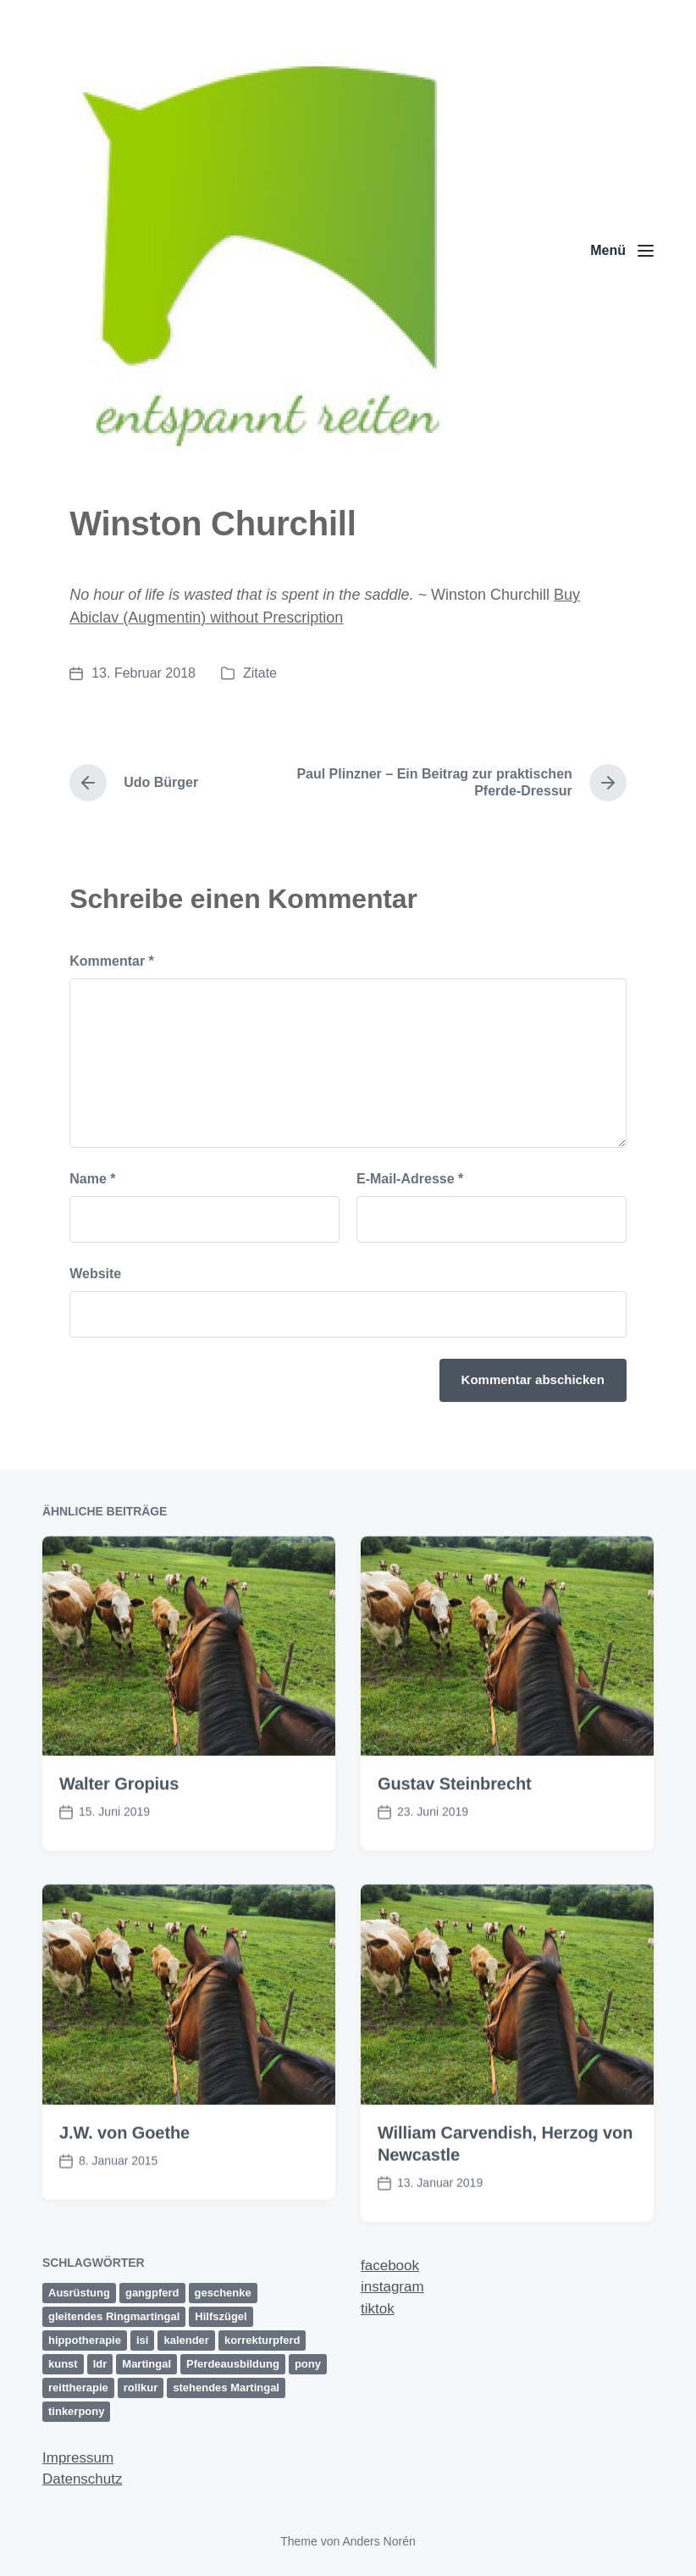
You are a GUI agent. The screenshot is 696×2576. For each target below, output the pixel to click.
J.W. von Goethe (124, 2204)
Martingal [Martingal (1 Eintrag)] (146, 2363)
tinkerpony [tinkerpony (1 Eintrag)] (76, 2411)
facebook (390, 2265)
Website (95, 1273)
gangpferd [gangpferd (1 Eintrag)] (152, 2292)
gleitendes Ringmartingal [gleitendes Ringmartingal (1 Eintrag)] (114, 2316)
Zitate (260, 673)
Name (92, 1179)
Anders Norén (378, 2541)
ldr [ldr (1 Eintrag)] (100, 2363)
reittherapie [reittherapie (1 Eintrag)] (78, 2387)
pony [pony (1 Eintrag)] (308, 2363)
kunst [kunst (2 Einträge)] (63, 2363)
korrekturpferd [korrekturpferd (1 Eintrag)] (262, 2340)
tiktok (378, 2309)
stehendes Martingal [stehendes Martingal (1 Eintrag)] (226, 2387)
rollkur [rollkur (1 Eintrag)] (140, 2387)
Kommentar (111, 961)
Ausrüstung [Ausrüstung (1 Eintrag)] (79, 2292)
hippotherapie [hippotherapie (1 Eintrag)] (84, 2340)
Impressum (77, 2458)
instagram (392, 2287)
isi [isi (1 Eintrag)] (142, 2340)
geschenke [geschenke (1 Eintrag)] (223, 2292)
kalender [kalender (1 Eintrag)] (185, 2340)
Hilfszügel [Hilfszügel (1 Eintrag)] (220, 2316)
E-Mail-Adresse (409, 1179)
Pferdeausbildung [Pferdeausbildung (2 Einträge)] (232, 2363)
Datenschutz (82, 2479)
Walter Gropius (119, 1855)
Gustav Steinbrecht (455, 1855)
